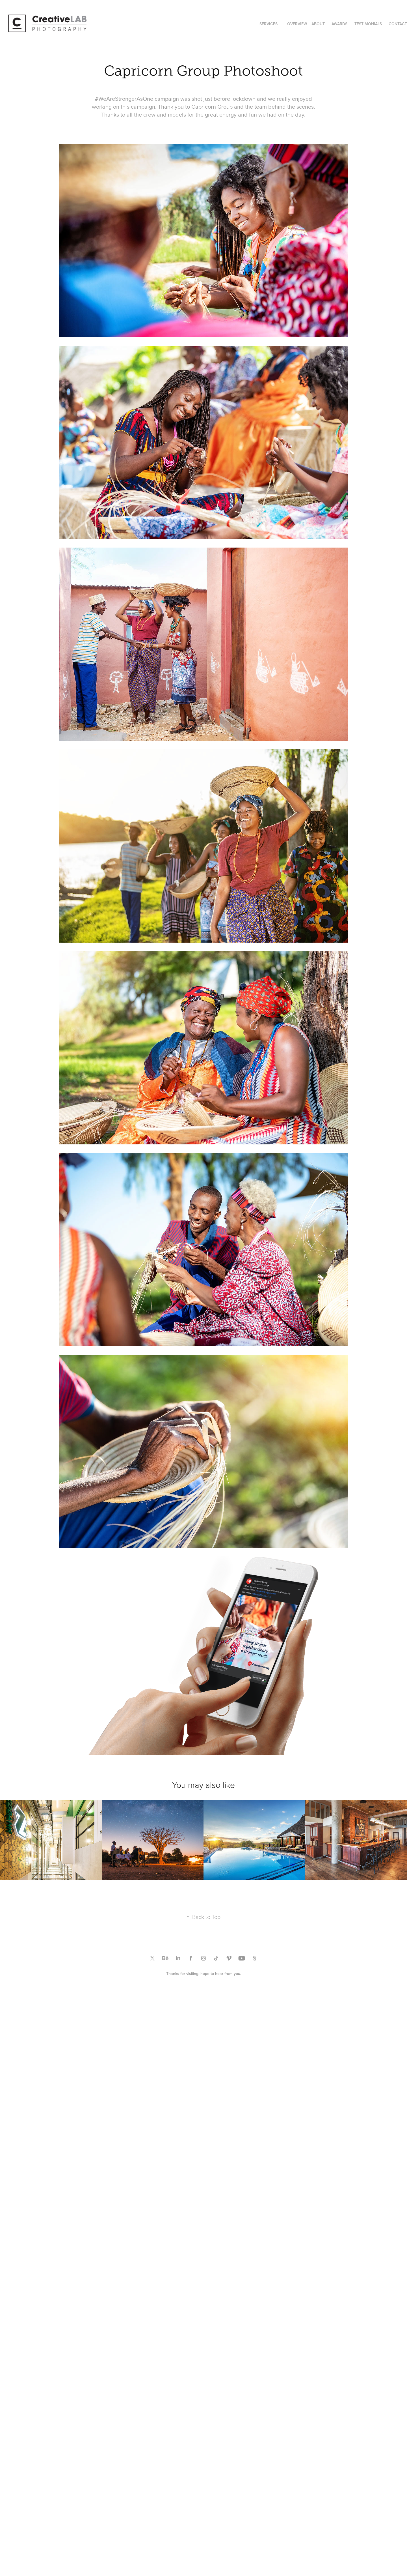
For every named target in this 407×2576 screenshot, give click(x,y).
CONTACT (398, 24)
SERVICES (268, 24)
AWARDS (339, 24)
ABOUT (318, 24)
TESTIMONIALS (368, 24)
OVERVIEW (297, 24)
